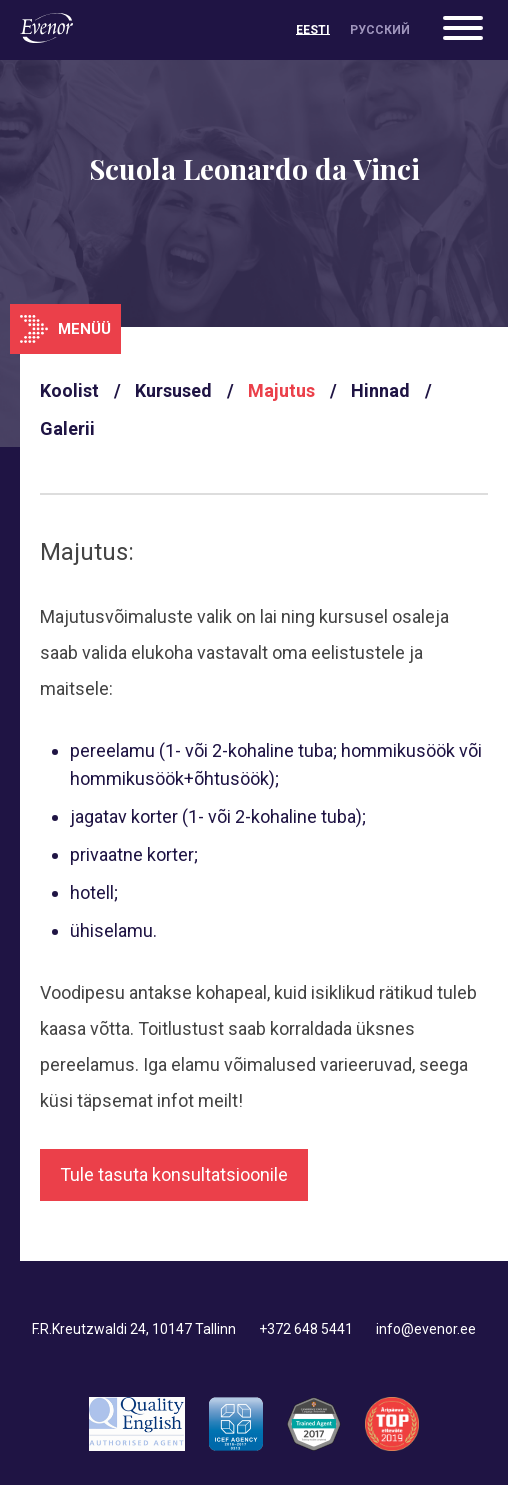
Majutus (281, 390)
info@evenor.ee (426, 1329)
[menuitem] (313, 30)
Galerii (67, 428)
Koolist (69, 390)
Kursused (173, 390)
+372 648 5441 (306, 1329)
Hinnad (380, 390)
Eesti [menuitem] (313, 30)
